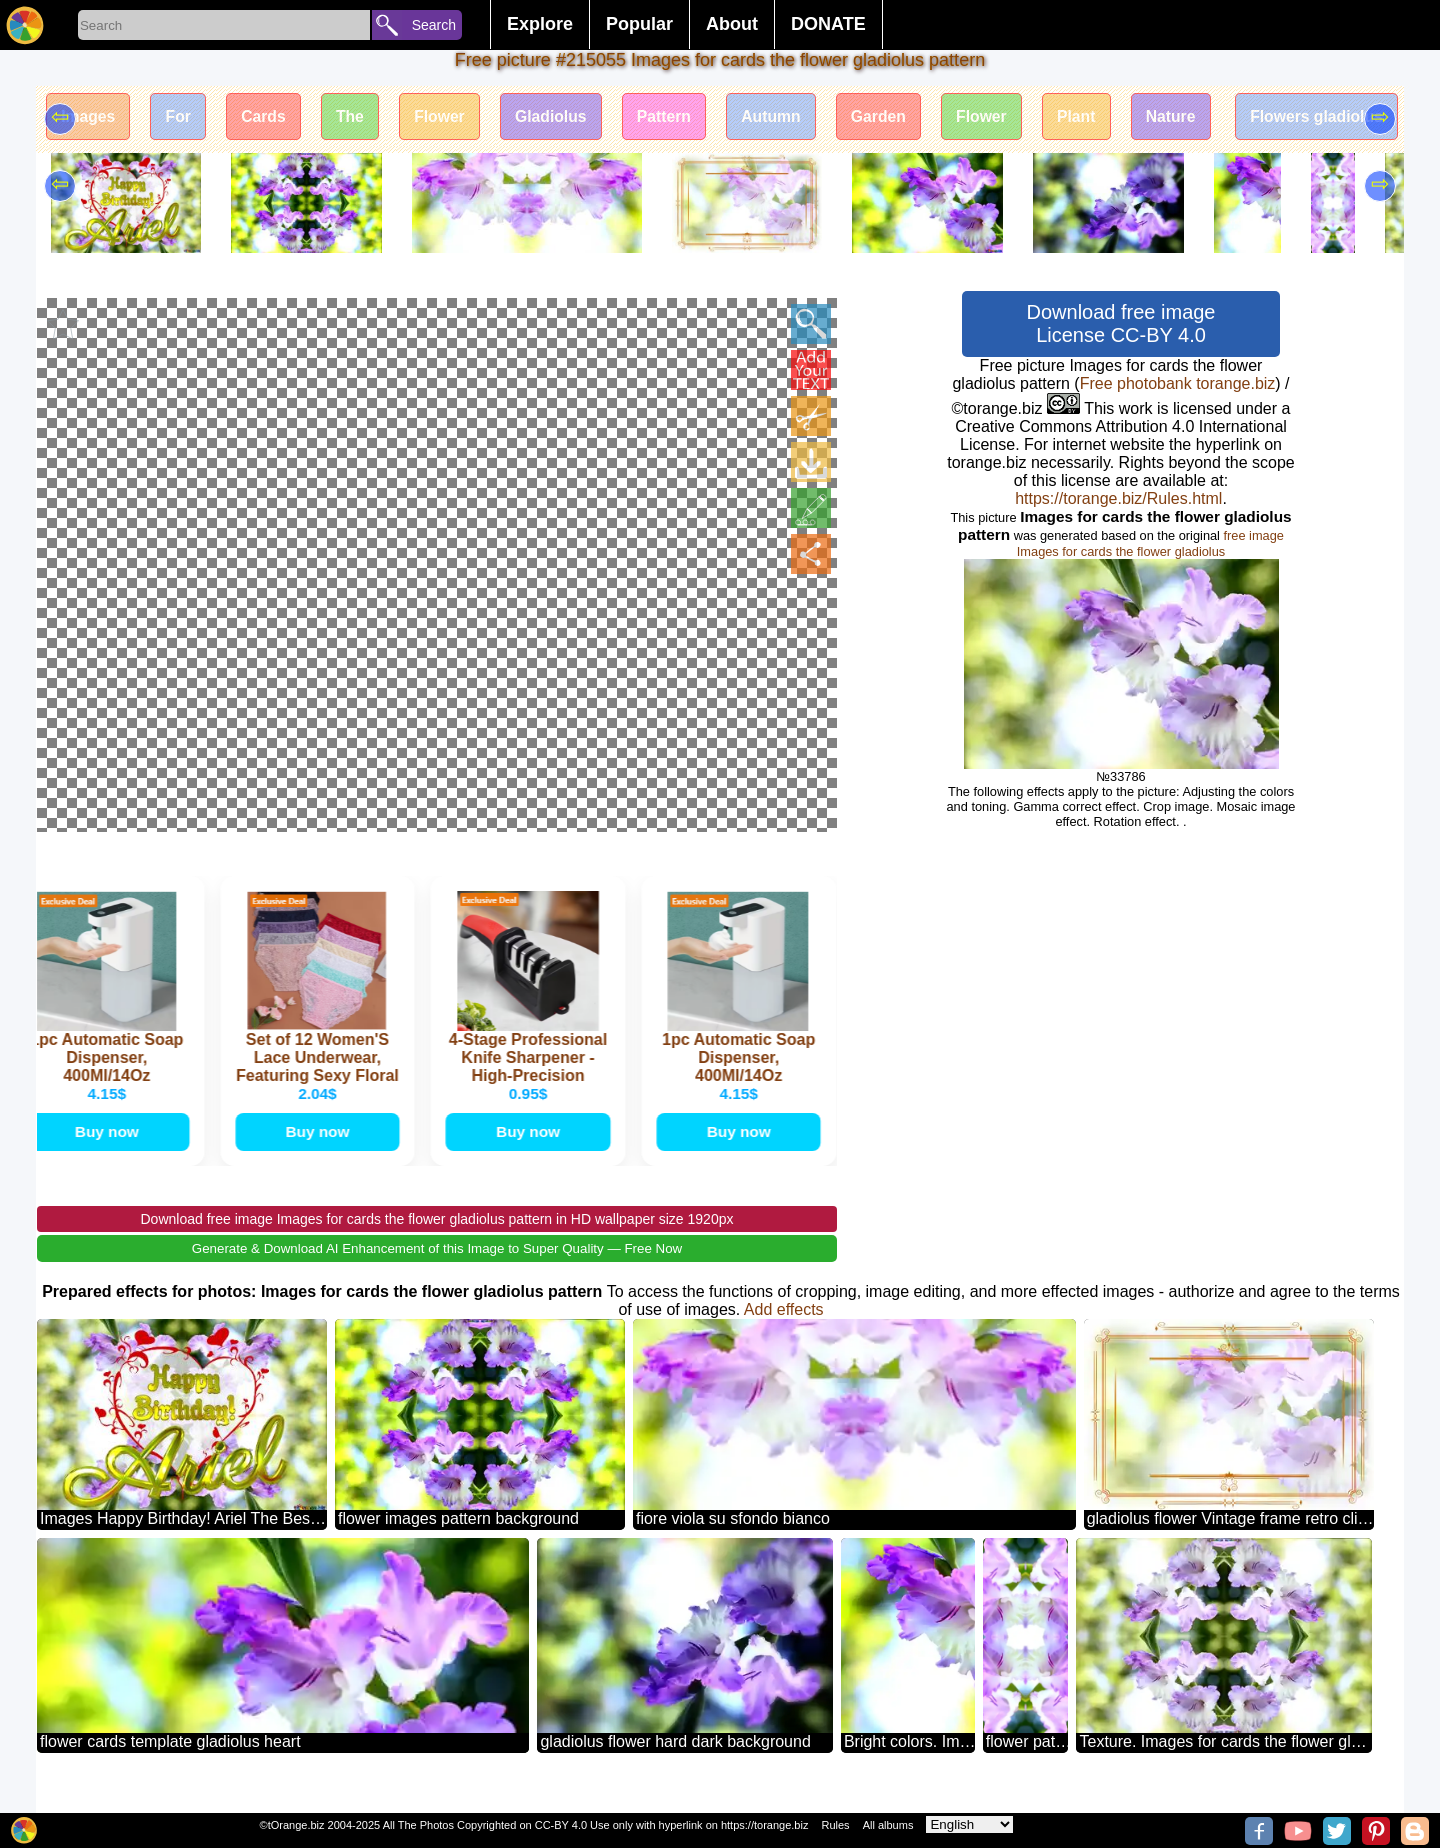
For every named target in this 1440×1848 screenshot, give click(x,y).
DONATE (828, 24)
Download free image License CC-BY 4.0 (1121, 323)
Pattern (680, 117)
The (358, 117)
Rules (835, 1825)
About (732, 24)
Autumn (790, 117)
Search (434, 25)
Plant (1103, 117)
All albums (888, 1825)
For (182, 117)
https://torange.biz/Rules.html (1118, 498)
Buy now (108, 1149)
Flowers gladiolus (1350, 117)
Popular (639, 24)
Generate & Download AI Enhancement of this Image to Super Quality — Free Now (437, 1267)
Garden (901, 117)
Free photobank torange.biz (1178, 383)
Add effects (784, 1328)
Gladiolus (564, 117)
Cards (269, 117)
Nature (1200, 117)
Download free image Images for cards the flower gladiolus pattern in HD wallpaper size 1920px (437, 1238)
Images (89, 117)
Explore (540, 24)
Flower (451, 117)
